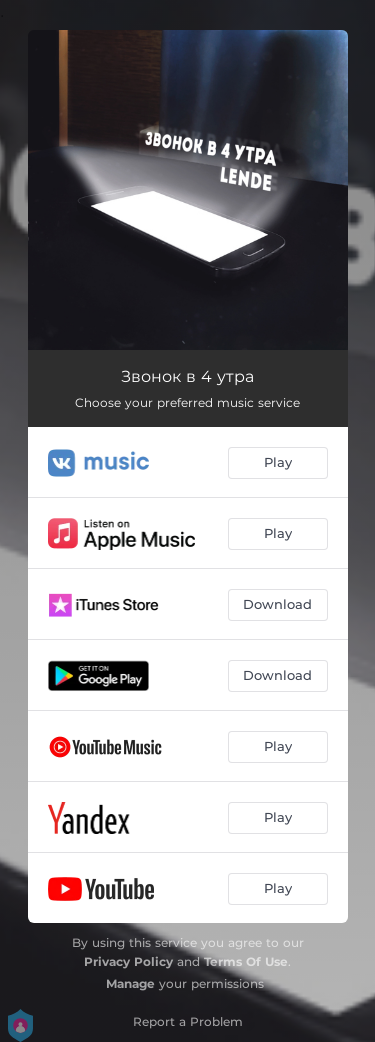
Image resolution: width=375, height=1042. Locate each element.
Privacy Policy (128, 961)
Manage (130, 983)
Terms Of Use (246, 961)
